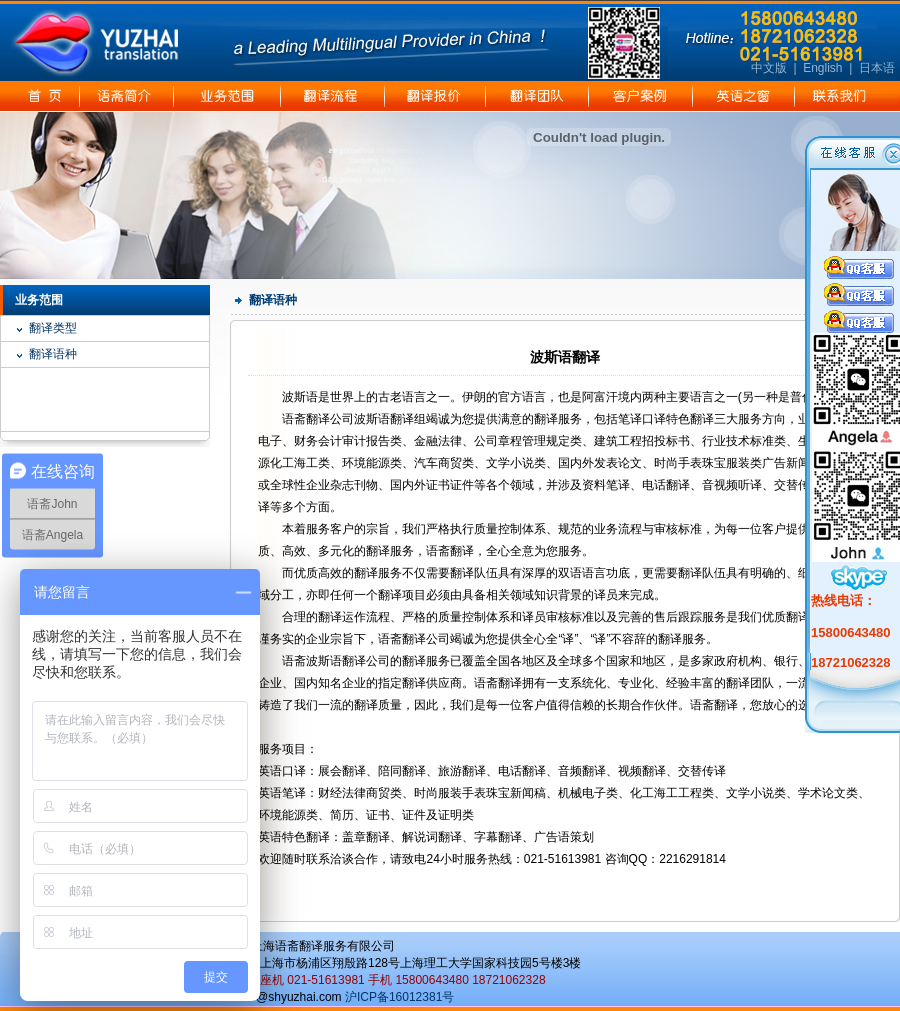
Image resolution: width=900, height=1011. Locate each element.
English (822, 68)
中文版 (769, 68)
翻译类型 (53, 328)
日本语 (877, 68)
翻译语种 (53, 354)
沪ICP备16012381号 (399, 997)
